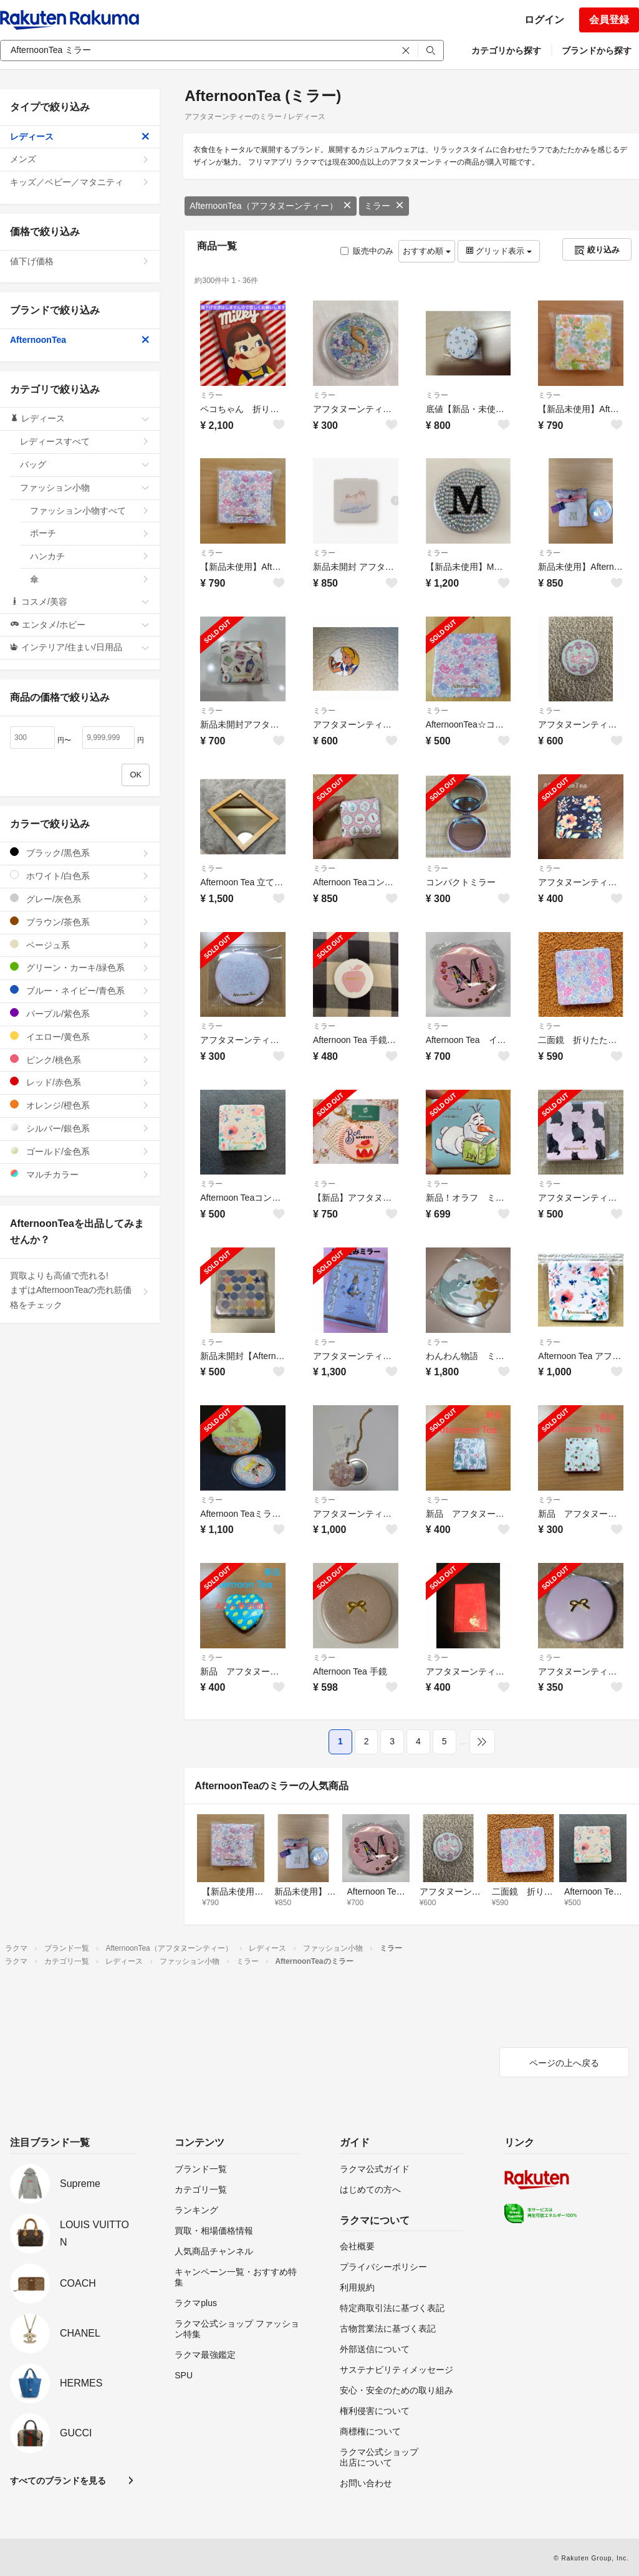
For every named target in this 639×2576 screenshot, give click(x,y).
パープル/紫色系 (80, 1013)
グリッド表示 (499, 251)
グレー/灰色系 (80, 898)
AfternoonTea (80, 340)
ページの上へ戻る (564, 2063)
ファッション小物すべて (90, 511)
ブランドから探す (597, 50)
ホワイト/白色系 (80, 875)
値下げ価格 (80, 261)
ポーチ (90, 533)
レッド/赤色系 (80, 1082)
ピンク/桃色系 (80, 1059)
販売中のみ (366, 251)
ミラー (384, 206)
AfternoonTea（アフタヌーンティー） (270, 206)
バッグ (85, 464)
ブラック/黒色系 (80, 852)
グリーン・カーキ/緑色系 (80, 967)
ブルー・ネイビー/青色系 (80, 990)
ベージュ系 (80, 945)
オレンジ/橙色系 (80, 1105)
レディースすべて (85, 441)
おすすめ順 (427, 251)
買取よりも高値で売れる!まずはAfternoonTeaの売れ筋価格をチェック (80, 1290)
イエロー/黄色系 (80, 1036)
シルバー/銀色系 (80, 1128)
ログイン (544, 19)
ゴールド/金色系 (80, 1151)
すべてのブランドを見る (58, 2481)
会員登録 (609, 19)
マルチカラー (80, 1174)
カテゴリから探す (506, 50)
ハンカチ (90, 556)
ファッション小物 (85, 488)
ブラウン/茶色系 (80, 921)
